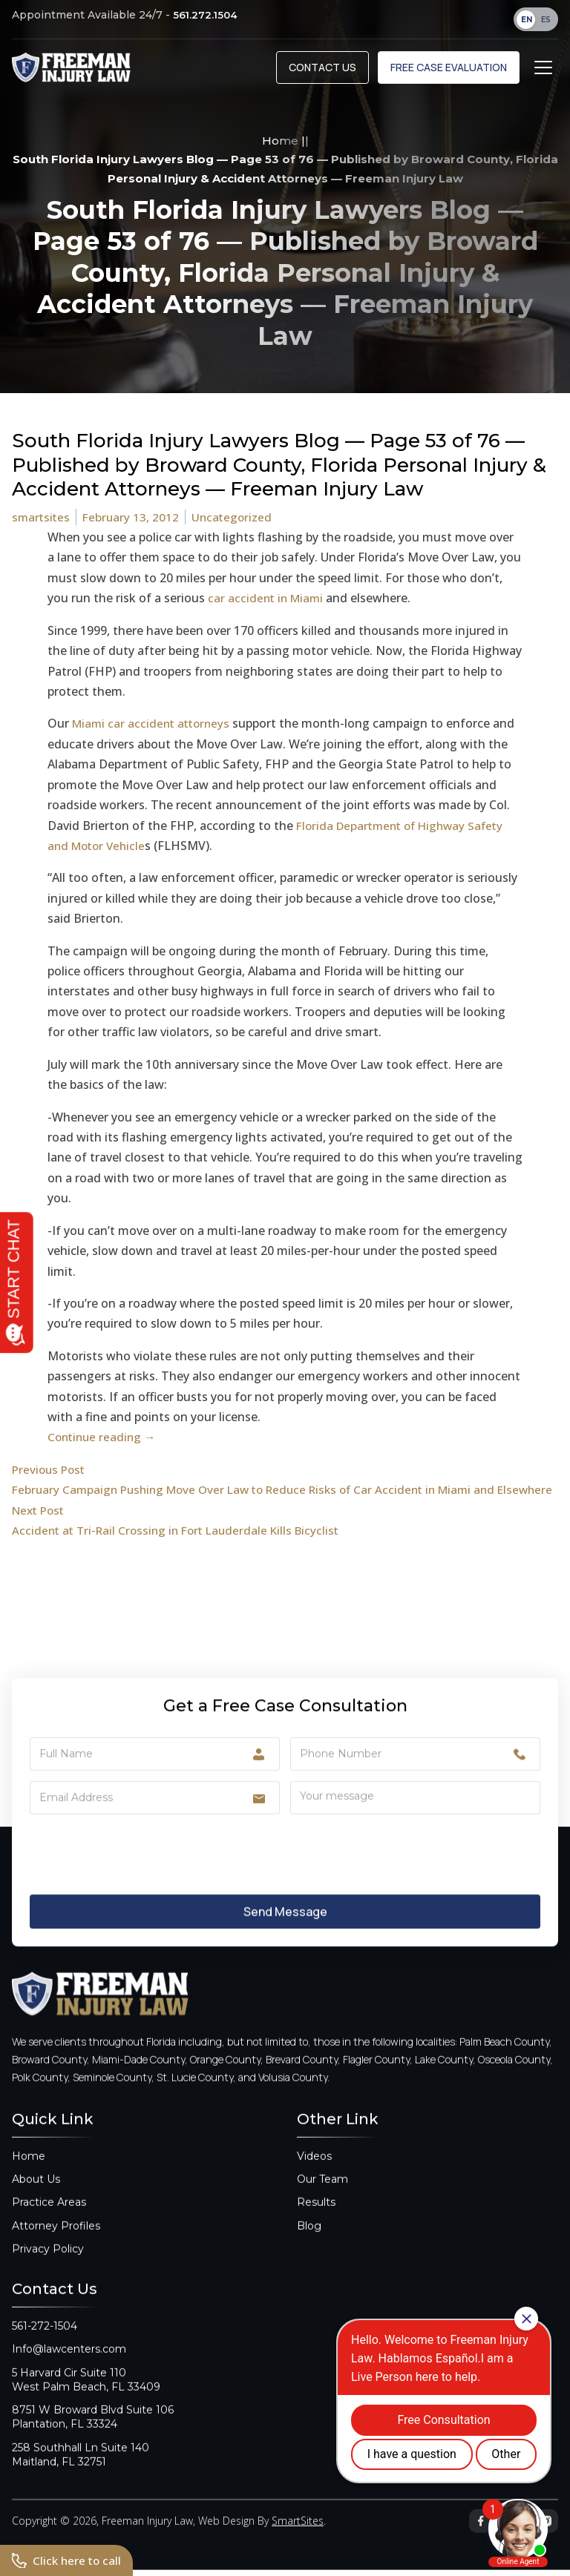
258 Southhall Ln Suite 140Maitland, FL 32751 (80, 2468)
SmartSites (298, 2534)
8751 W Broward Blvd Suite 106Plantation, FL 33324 (93, 2430)
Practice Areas (49, 2215)
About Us (36, 2192)
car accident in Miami (267, 598)
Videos (314, 2169)
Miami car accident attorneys (154, 723)
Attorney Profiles (56, 2239)
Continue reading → (104, 1437)
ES (546, 19)
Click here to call (68, 2560)
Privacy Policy (48, 2262)
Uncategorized (236, 517)
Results (316, 2215)
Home (280, 141)
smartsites (42, 517)
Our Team (322, 2192)
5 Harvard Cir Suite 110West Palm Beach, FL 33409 (86, 2393)
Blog (309, 2239)
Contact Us (322, 67)
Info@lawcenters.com (69, 2362)
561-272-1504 (44, 2339)
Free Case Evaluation (448, 67)
